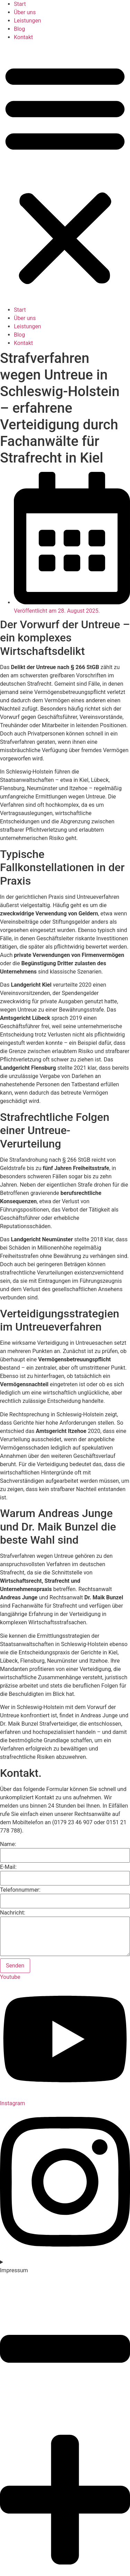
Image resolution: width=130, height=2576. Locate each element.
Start (20, 4)
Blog (19, 29)
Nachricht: (12, 1913)
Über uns (25, 12)
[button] (65, 174)
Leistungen (27, 20)
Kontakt (23, 37)
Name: (8, 1844)
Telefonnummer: (20, 1890)
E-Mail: (8, 1867)
